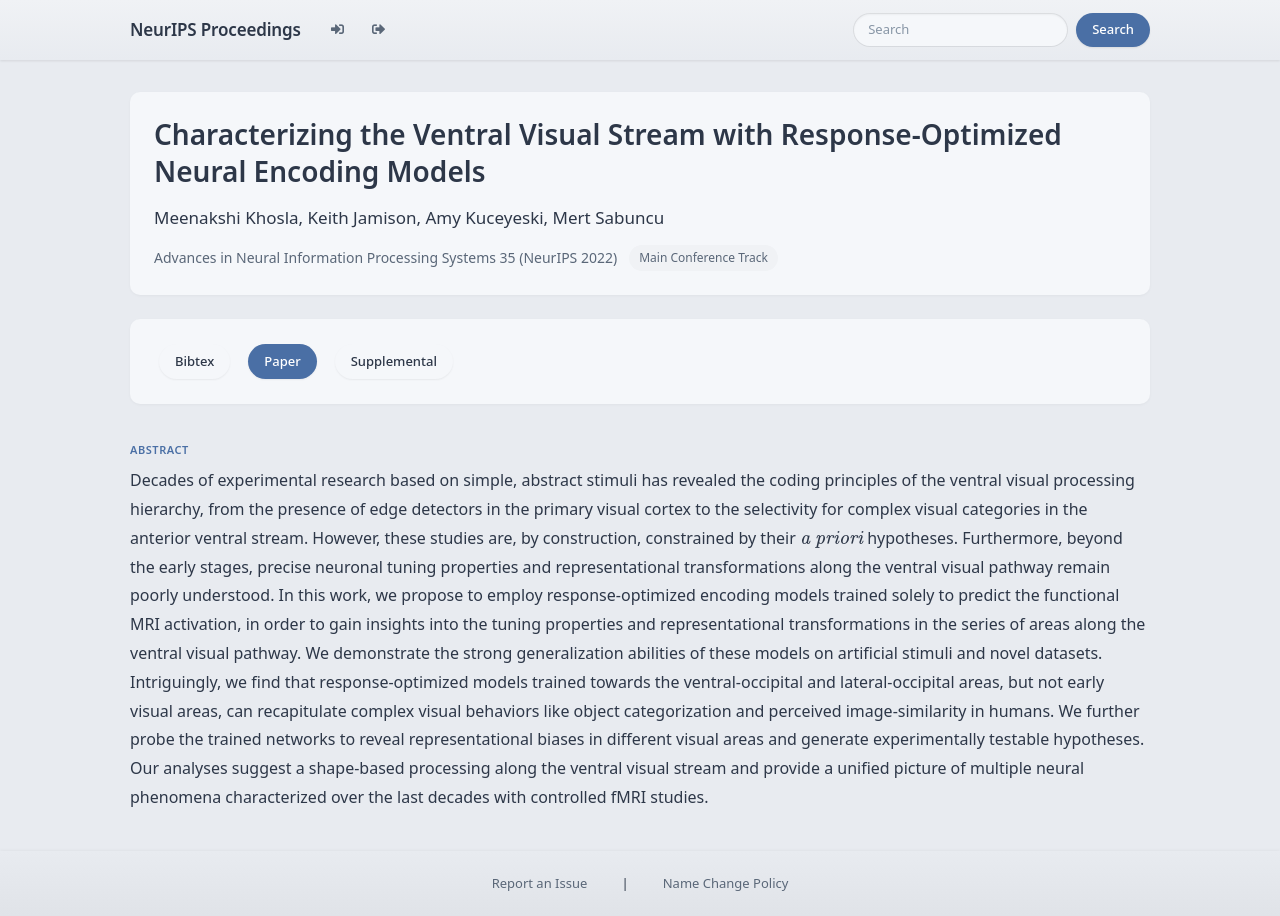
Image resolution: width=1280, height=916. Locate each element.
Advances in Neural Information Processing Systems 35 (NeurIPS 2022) (385, 257)
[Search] (960, 30)
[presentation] (831, 539)
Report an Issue (540, 883)
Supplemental (394, 361)
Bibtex (194, 361)
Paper (282, 361)
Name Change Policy (726, 883)
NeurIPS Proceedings (215, 29)
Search (1113, 29)
